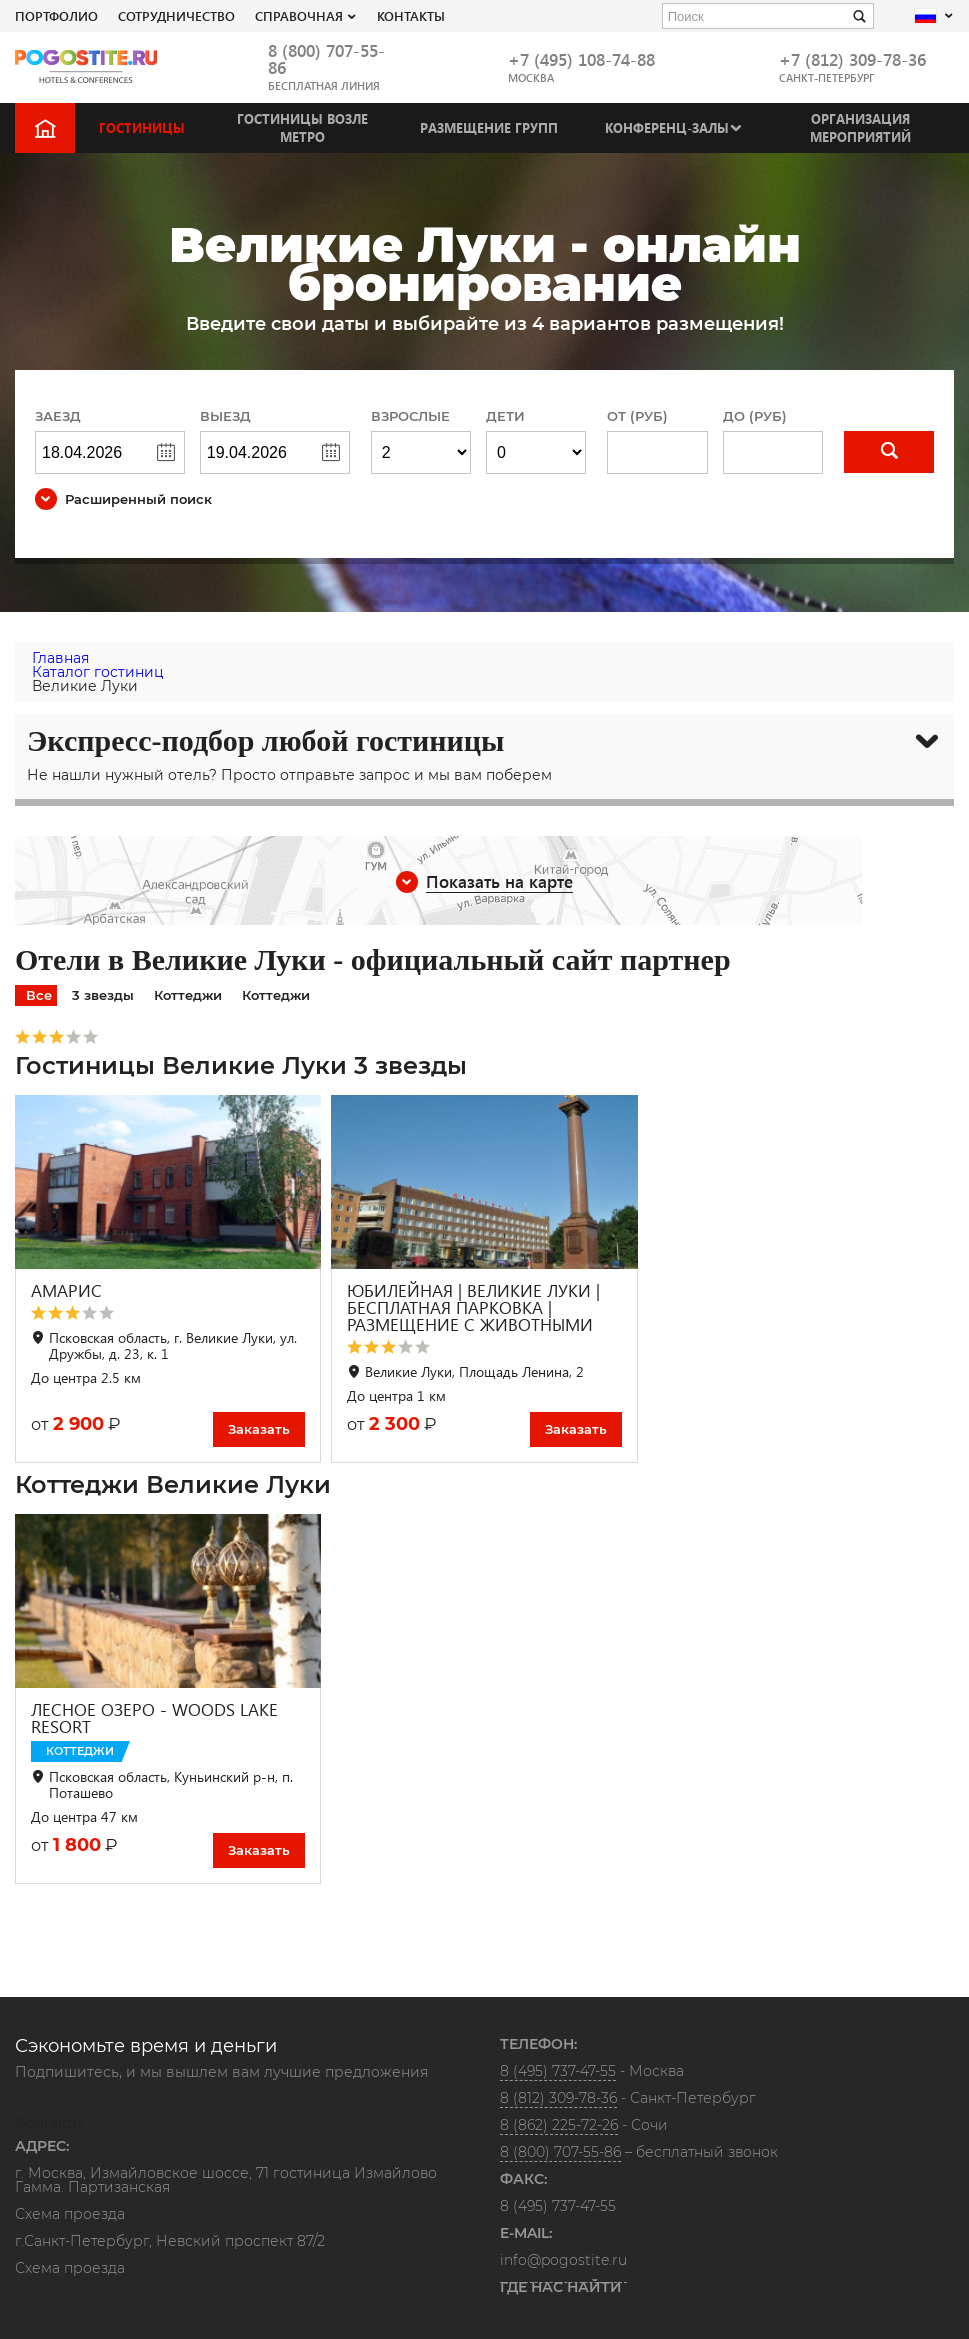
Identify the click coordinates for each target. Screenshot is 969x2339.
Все (39, 995)
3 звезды (103, 995)
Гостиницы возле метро (302, 127)
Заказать (259, 1429)
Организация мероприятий (860, 127)
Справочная (299, 15)
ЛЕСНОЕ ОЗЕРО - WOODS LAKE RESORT (154, 1718)
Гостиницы (142, 127)
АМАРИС (66, 1290)
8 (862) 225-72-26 (559, 2125)
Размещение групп (489, 127)
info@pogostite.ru (563, 2260)
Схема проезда (70, 2215)
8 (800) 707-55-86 (326, 59)
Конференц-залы (667, 127)
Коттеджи (188, 995)
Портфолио (56, 15)
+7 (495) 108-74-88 (581, 59)
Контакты (411, 15)
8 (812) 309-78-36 (558, 2098)
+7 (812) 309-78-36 (852, 59)
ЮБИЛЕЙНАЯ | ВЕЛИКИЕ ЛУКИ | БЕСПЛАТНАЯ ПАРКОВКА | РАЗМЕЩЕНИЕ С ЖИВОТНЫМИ (473, 1307)
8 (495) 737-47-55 (558, 2071)
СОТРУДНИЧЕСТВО (176, 15)
